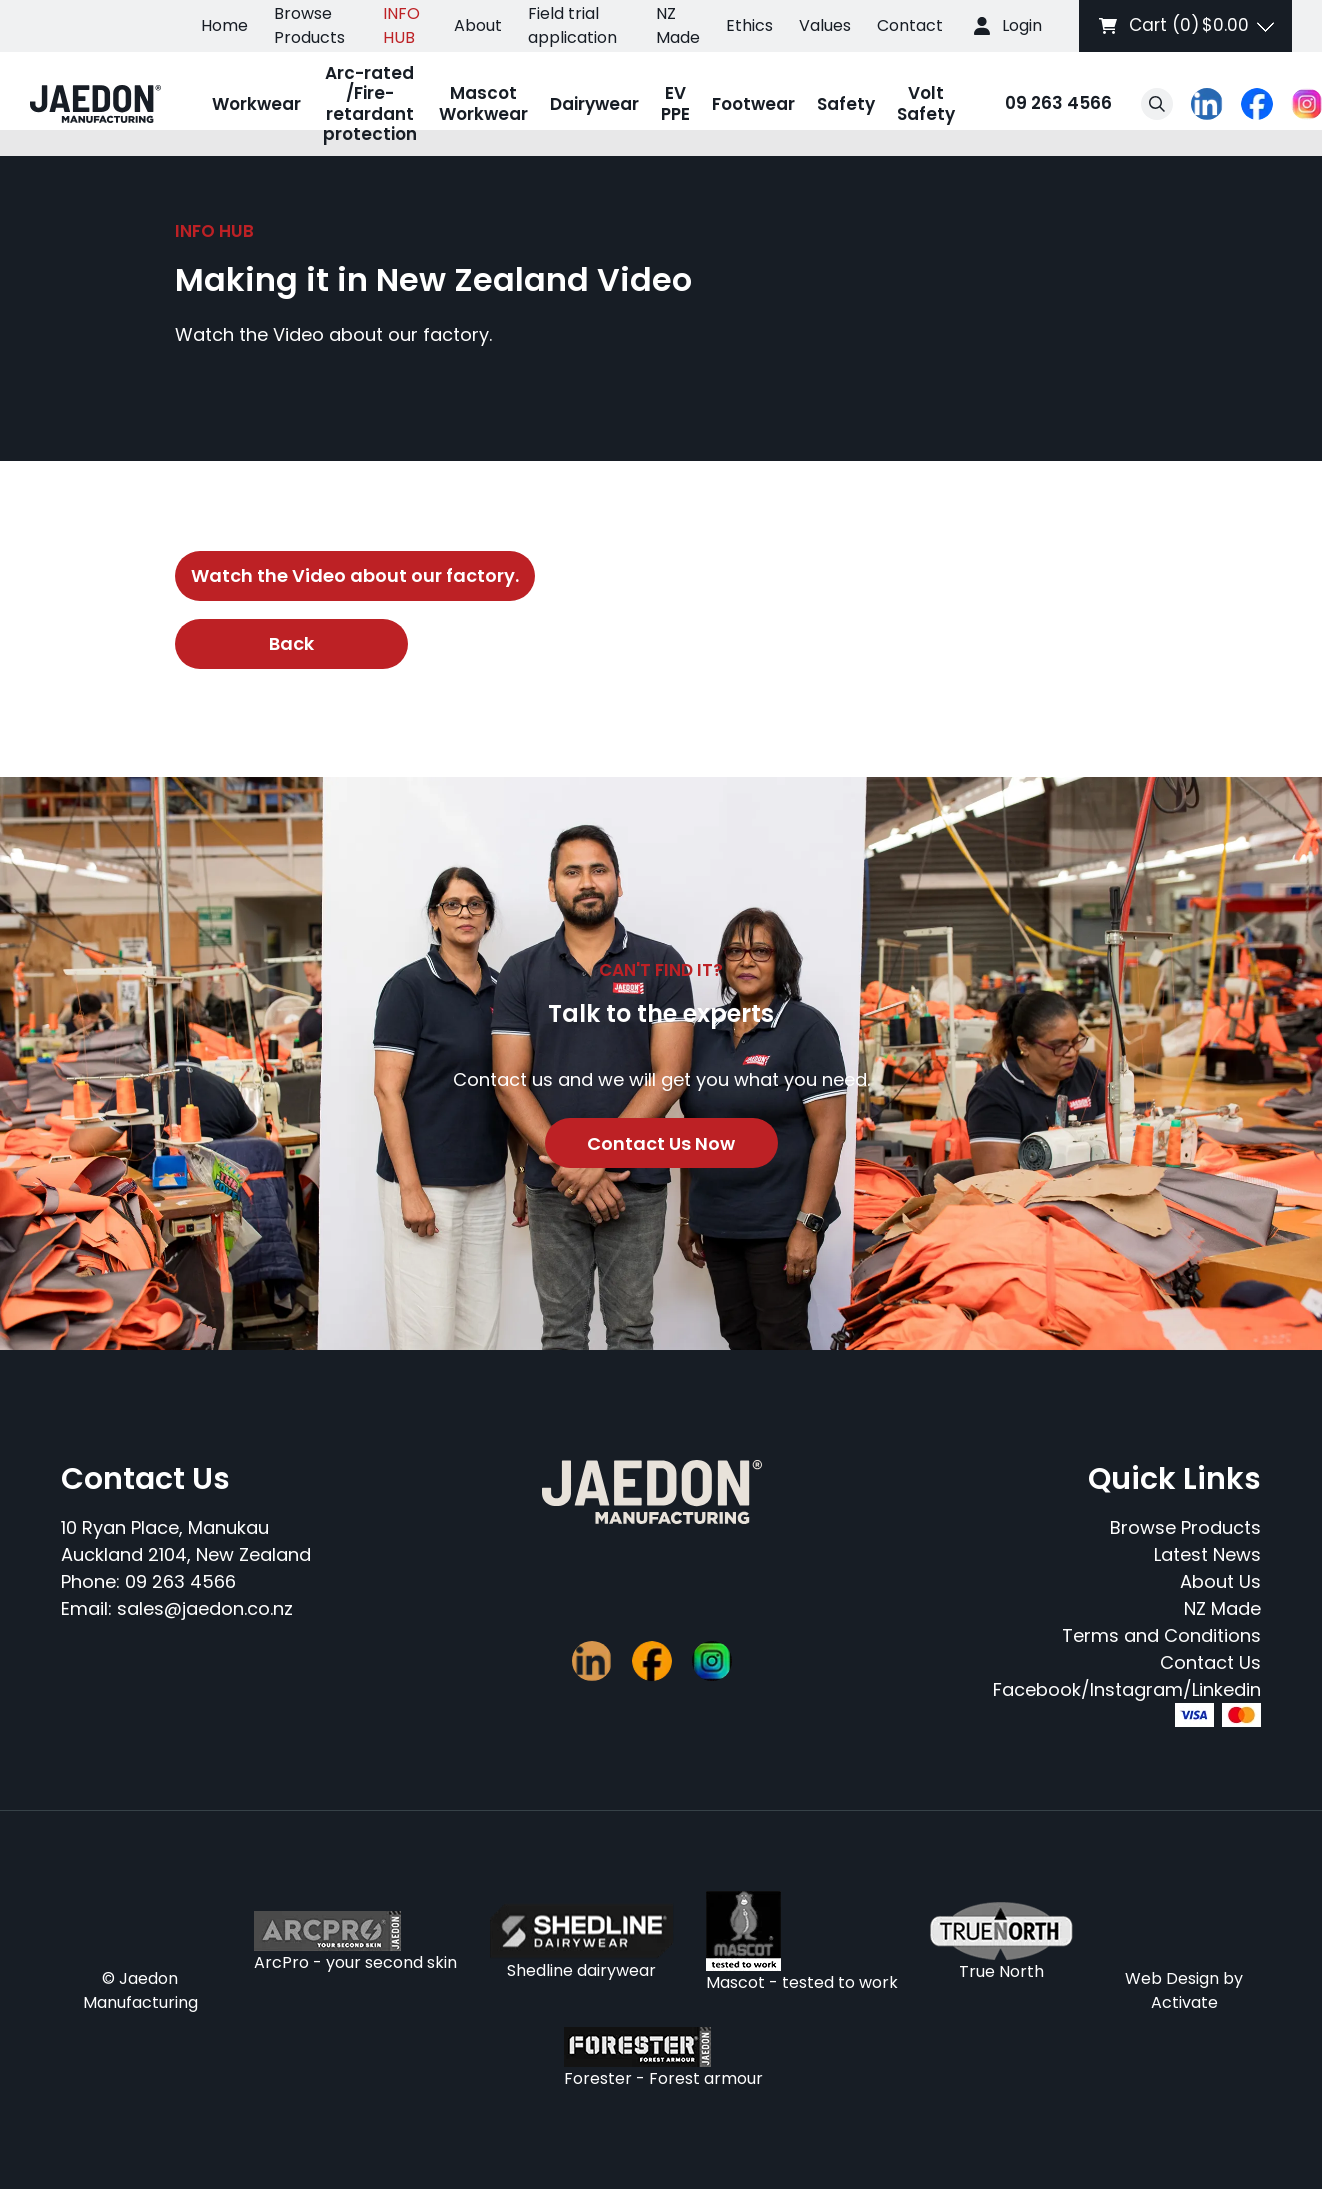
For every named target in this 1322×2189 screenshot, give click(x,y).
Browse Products (309, 25)
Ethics (749, 25)
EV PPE (675, 103)
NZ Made (678, 25)
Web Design (1172, 1978)
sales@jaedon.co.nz (205, 1608)
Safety (846, 104)
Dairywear (594, 104)
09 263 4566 (1039, 104)
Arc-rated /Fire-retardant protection (370, 103)
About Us (1220, 1581)
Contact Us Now (661, 1143)
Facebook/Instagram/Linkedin (1127, 1689)
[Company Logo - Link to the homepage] (95, 104)
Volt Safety (926, 103)
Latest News (1207, 1554)
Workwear (256, 104)
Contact (910, 25)
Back (291, 643)
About (478, 25)
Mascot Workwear (483, 103)
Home (224, 25)
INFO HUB (401, 25)
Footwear (753, 104)
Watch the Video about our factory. (355, 575)
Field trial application (572, 25)
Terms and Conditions (1161, 1635)
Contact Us (1210, 1662)
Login (1022, 25)
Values (825, 25)
